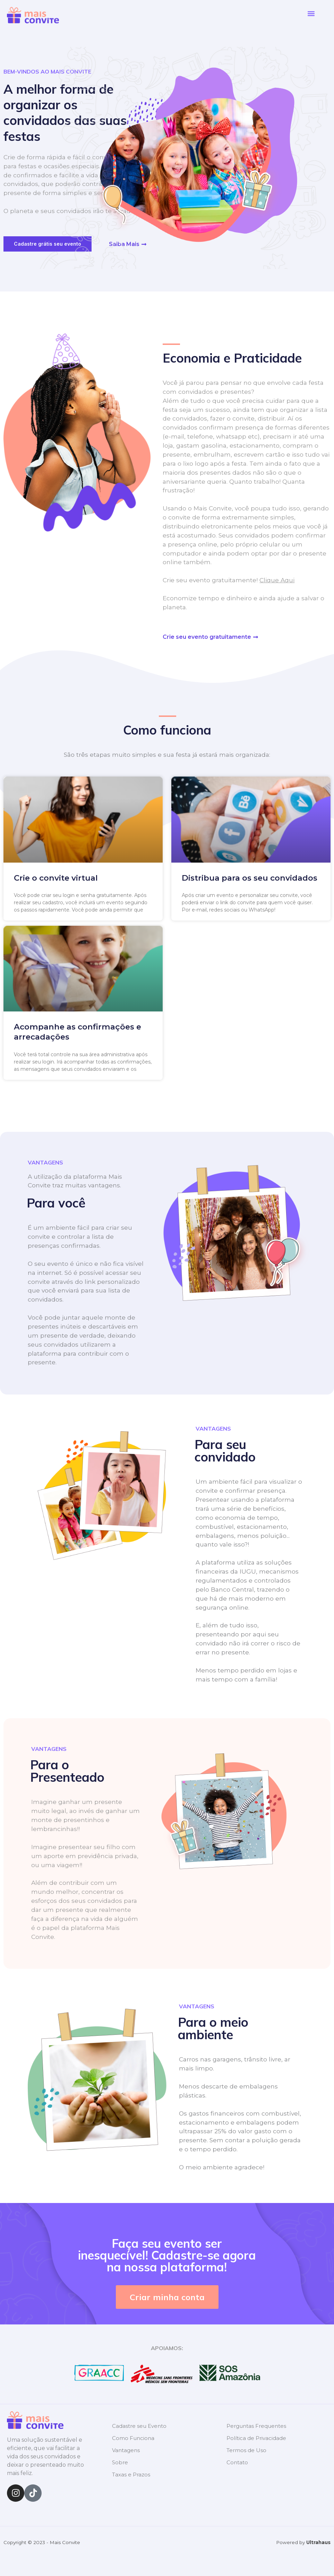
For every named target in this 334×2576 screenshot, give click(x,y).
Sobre (120, 2462)
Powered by (303, 2542)
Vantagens (126, 2450)
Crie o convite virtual (56, 878)
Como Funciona (133, 2438)
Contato (237, 2462)
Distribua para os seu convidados (249, 878)
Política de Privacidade (256, 2438)
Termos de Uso (246, 2450)
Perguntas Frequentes (256, 2426)
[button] (311, 13)
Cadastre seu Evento (139, 2426)
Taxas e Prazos (131, 2474)
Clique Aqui (276, 580)
